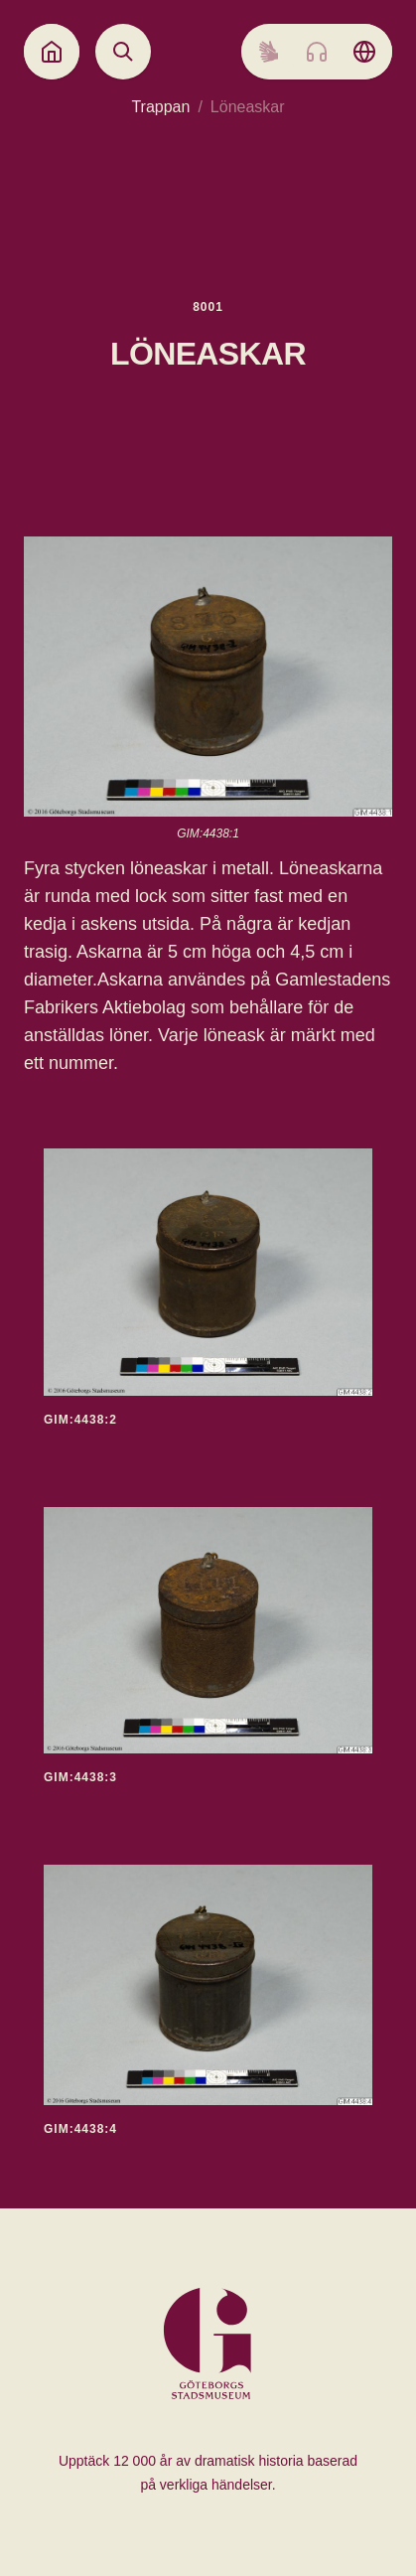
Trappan (160, 106)
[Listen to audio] (317, 51)
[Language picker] (364, 51)
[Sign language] (269, 51)
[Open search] (123, 51)
